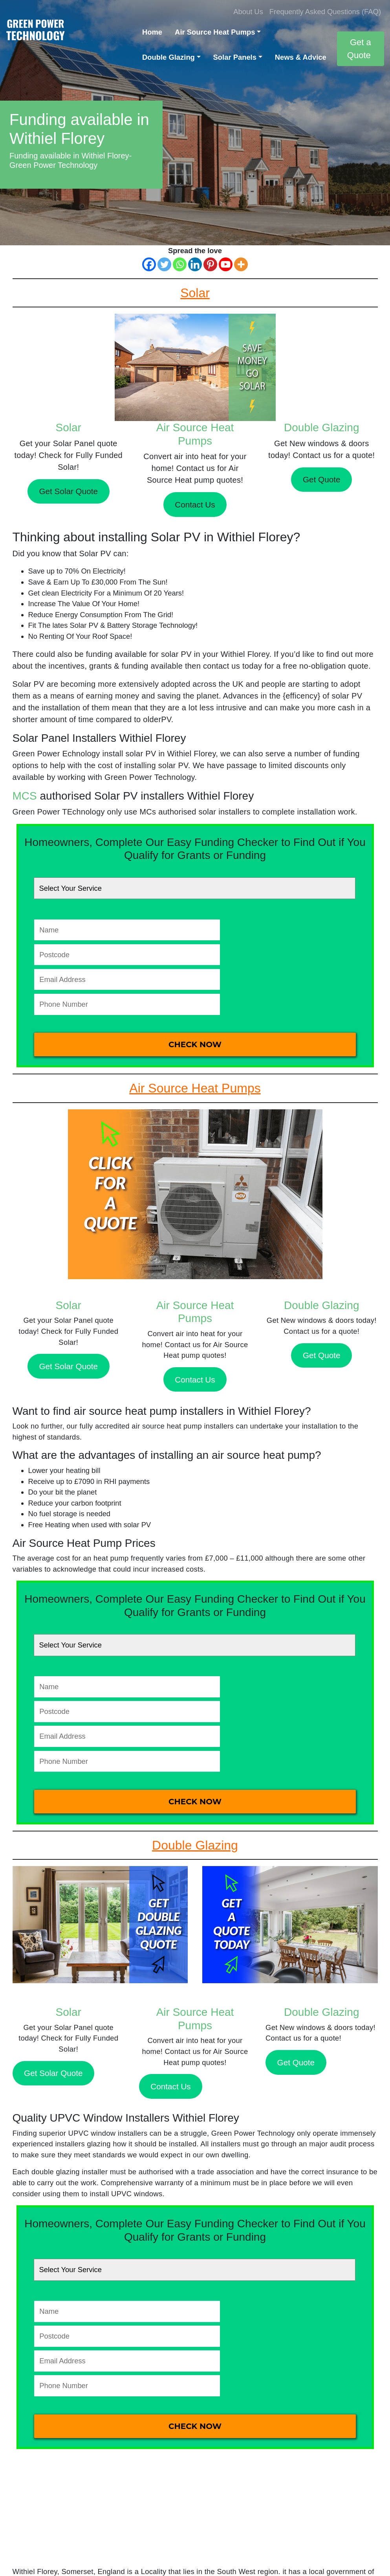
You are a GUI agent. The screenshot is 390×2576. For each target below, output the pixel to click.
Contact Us (195, 504)
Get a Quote (359, 48)
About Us (248, 11)
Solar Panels (234, 57)
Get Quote (321, 479)
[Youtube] (226, 264)
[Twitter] (164, 264)
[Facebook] (149, 264)
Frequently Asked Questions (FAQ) (325, 11)
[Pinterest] (210, 264)
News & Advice (300, 57)
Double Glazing (168, 57)
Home (152, 32)
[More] (241, 264)
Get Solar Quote (68, 491)
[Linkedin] (195, 264)
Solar (68, 427)
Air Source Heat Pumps (215, 32)
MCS (25, 796)
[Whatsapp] (180, 264)
